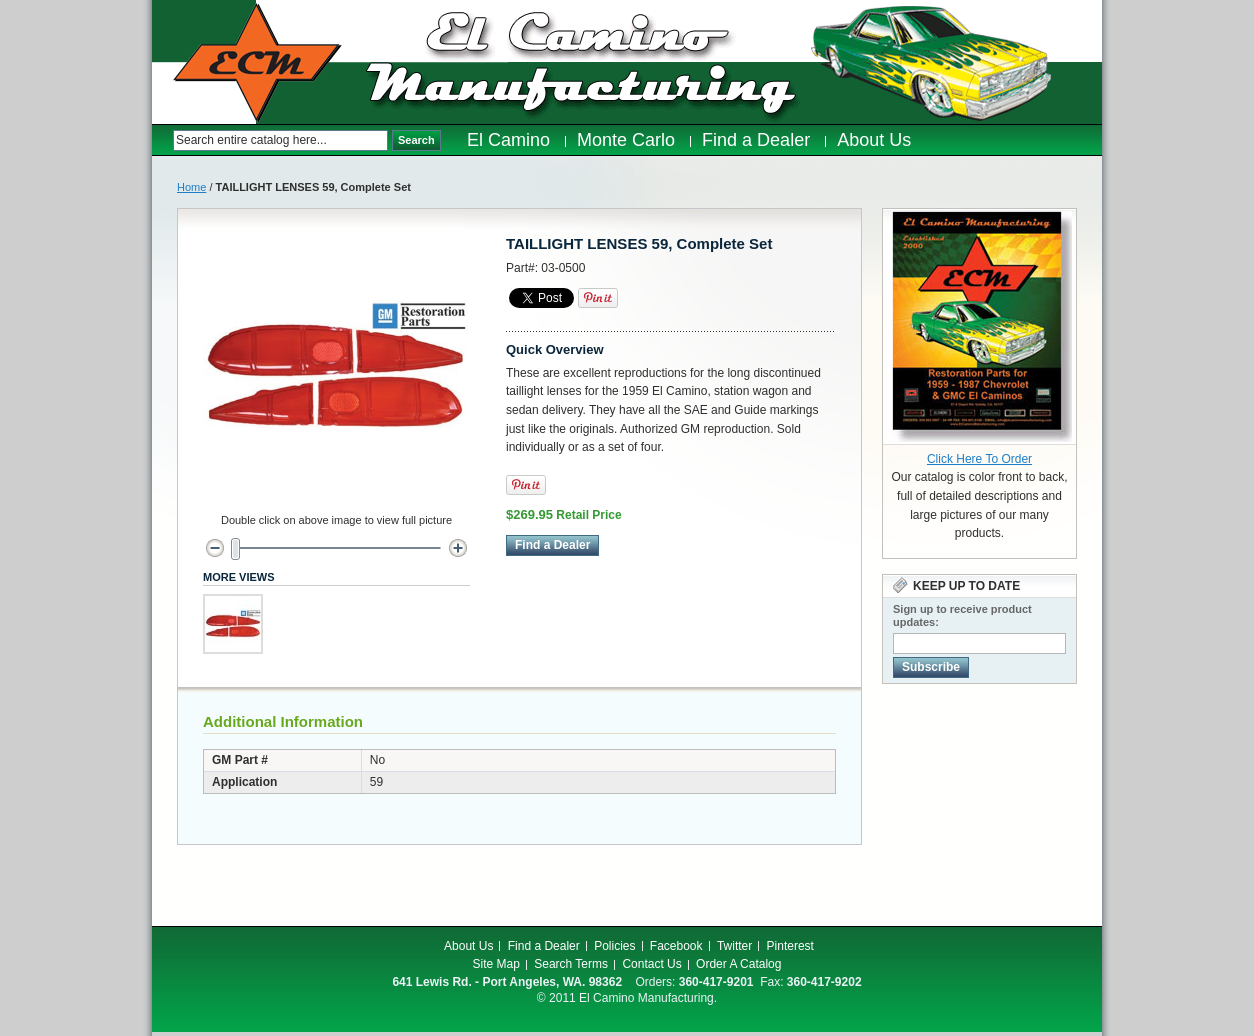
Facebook (676, 946)
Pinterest (790, 946)
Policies (614, 946)
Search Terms (571, 964)
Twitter (734, 946)
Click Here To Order (979, 459)
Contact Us (651, 964)
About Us (468, 946)
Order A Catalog (738, 964)
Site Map (496, 964)
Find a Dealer (544, 946)
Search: (162, 140)
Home (191, 187)
